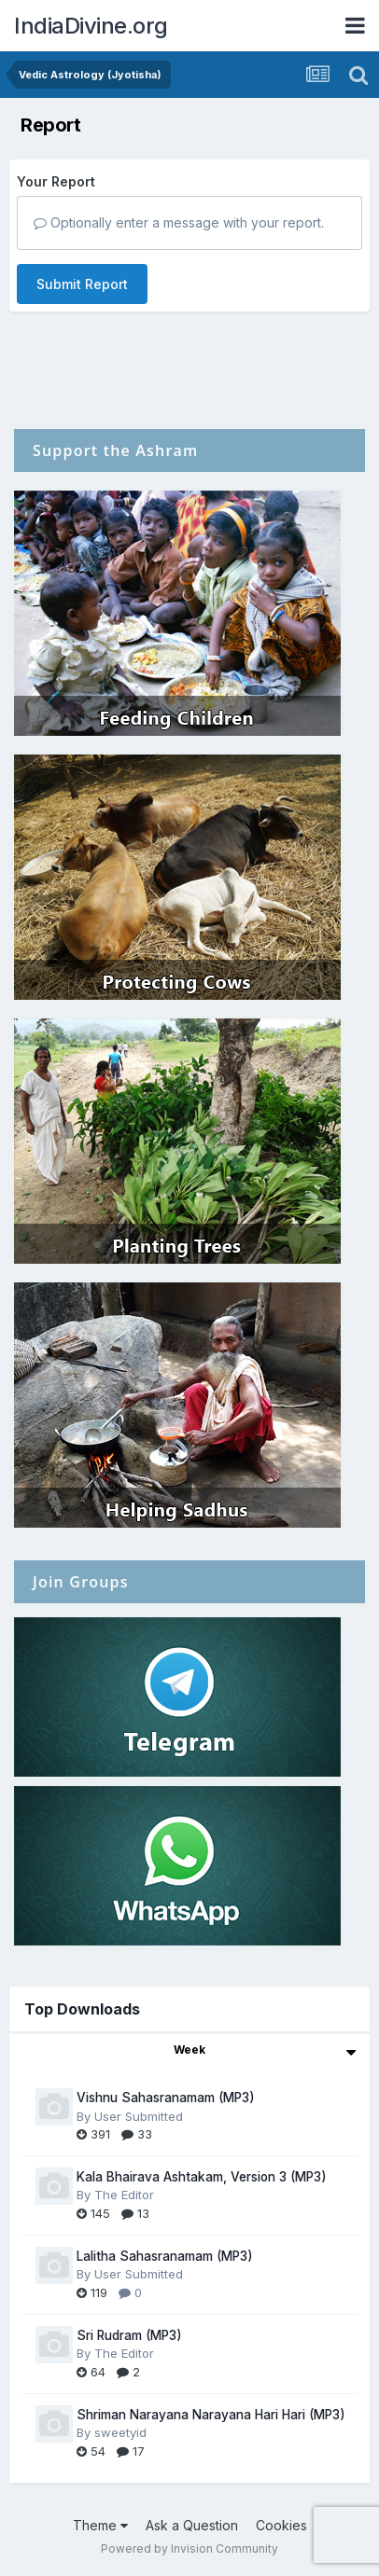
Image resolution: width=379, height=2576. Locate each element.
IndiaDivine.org (91, 25)
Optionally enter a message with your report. (179, 222)
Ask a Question (192, 2525)
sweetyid (120, 2432)
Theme (100, 2525)
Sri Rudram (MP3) (129, 2335)
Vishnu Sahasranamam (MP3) (166, 2097)
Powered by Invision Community (189, 2548)
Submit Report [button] (82, 284)
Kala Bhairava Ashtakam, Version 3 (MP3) (202, 2176)
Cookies (281, 2525)
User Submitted (138, 2116)
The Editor (124, 2194)
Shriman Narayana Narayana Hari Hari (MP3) (211, 2414)
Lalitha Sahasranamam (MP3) (165, 2256)
